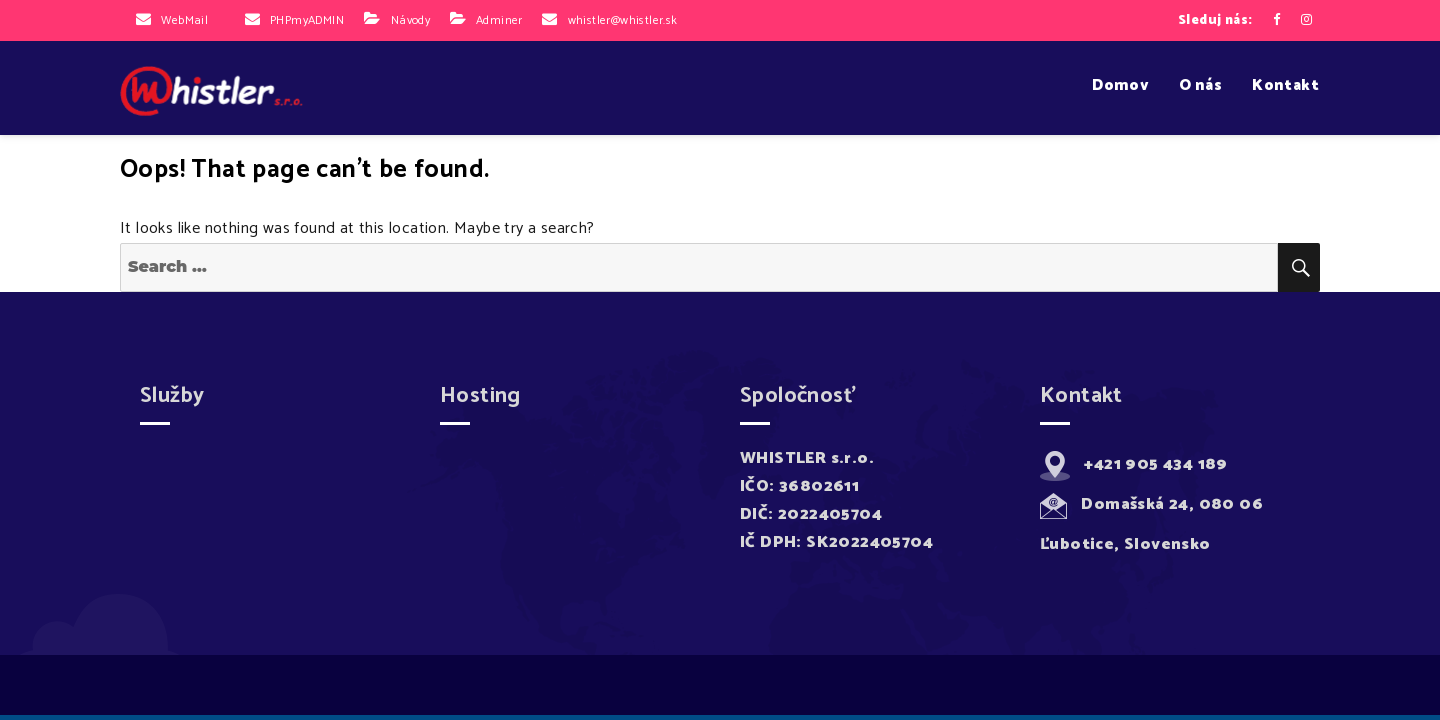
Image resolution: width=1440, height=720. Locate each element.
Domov (1120, 85)
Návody (410, 20)
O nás (1200, 85)
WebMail (184, 20)
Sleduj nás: (1215, 20)
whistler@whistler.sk (623, 20)
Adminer (499, 20)
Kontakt (1285, 85)
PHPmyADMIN (307, 20)
